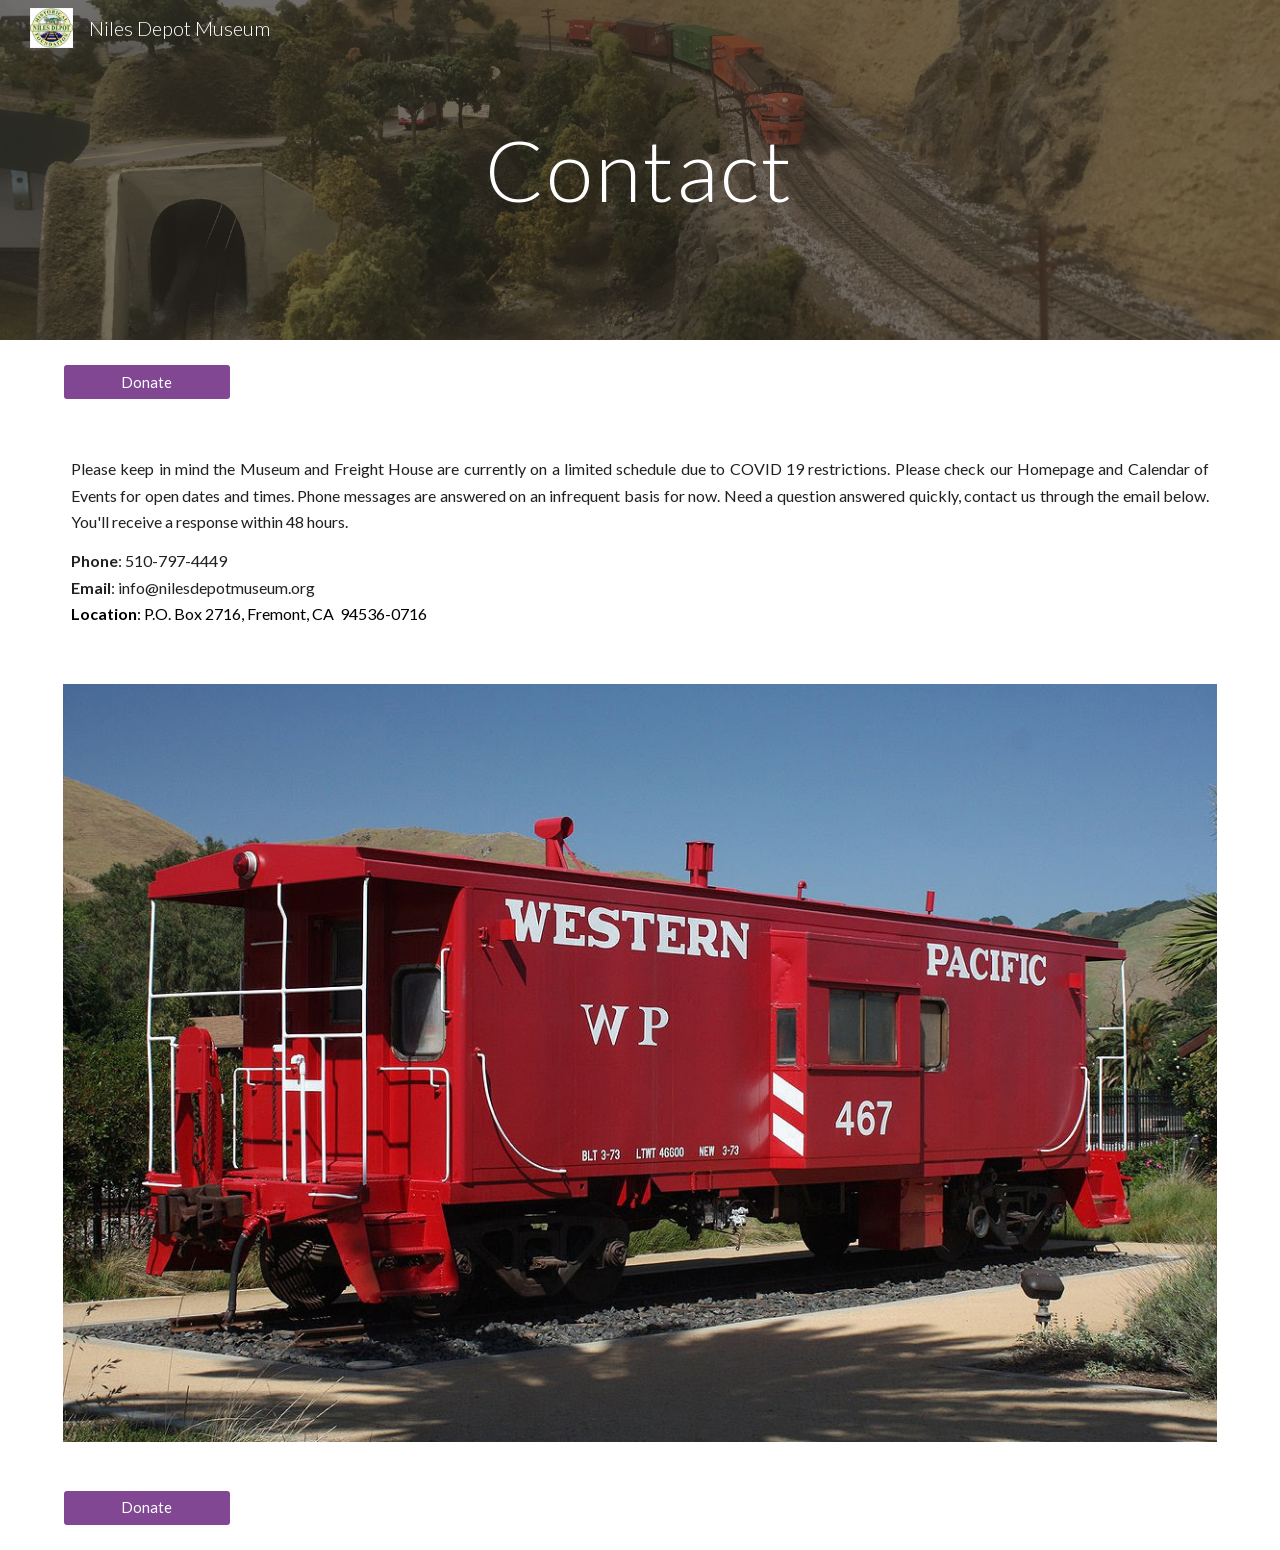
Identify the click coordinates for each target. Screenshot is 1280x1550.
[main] (640, 169)
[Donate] (147, 382)
